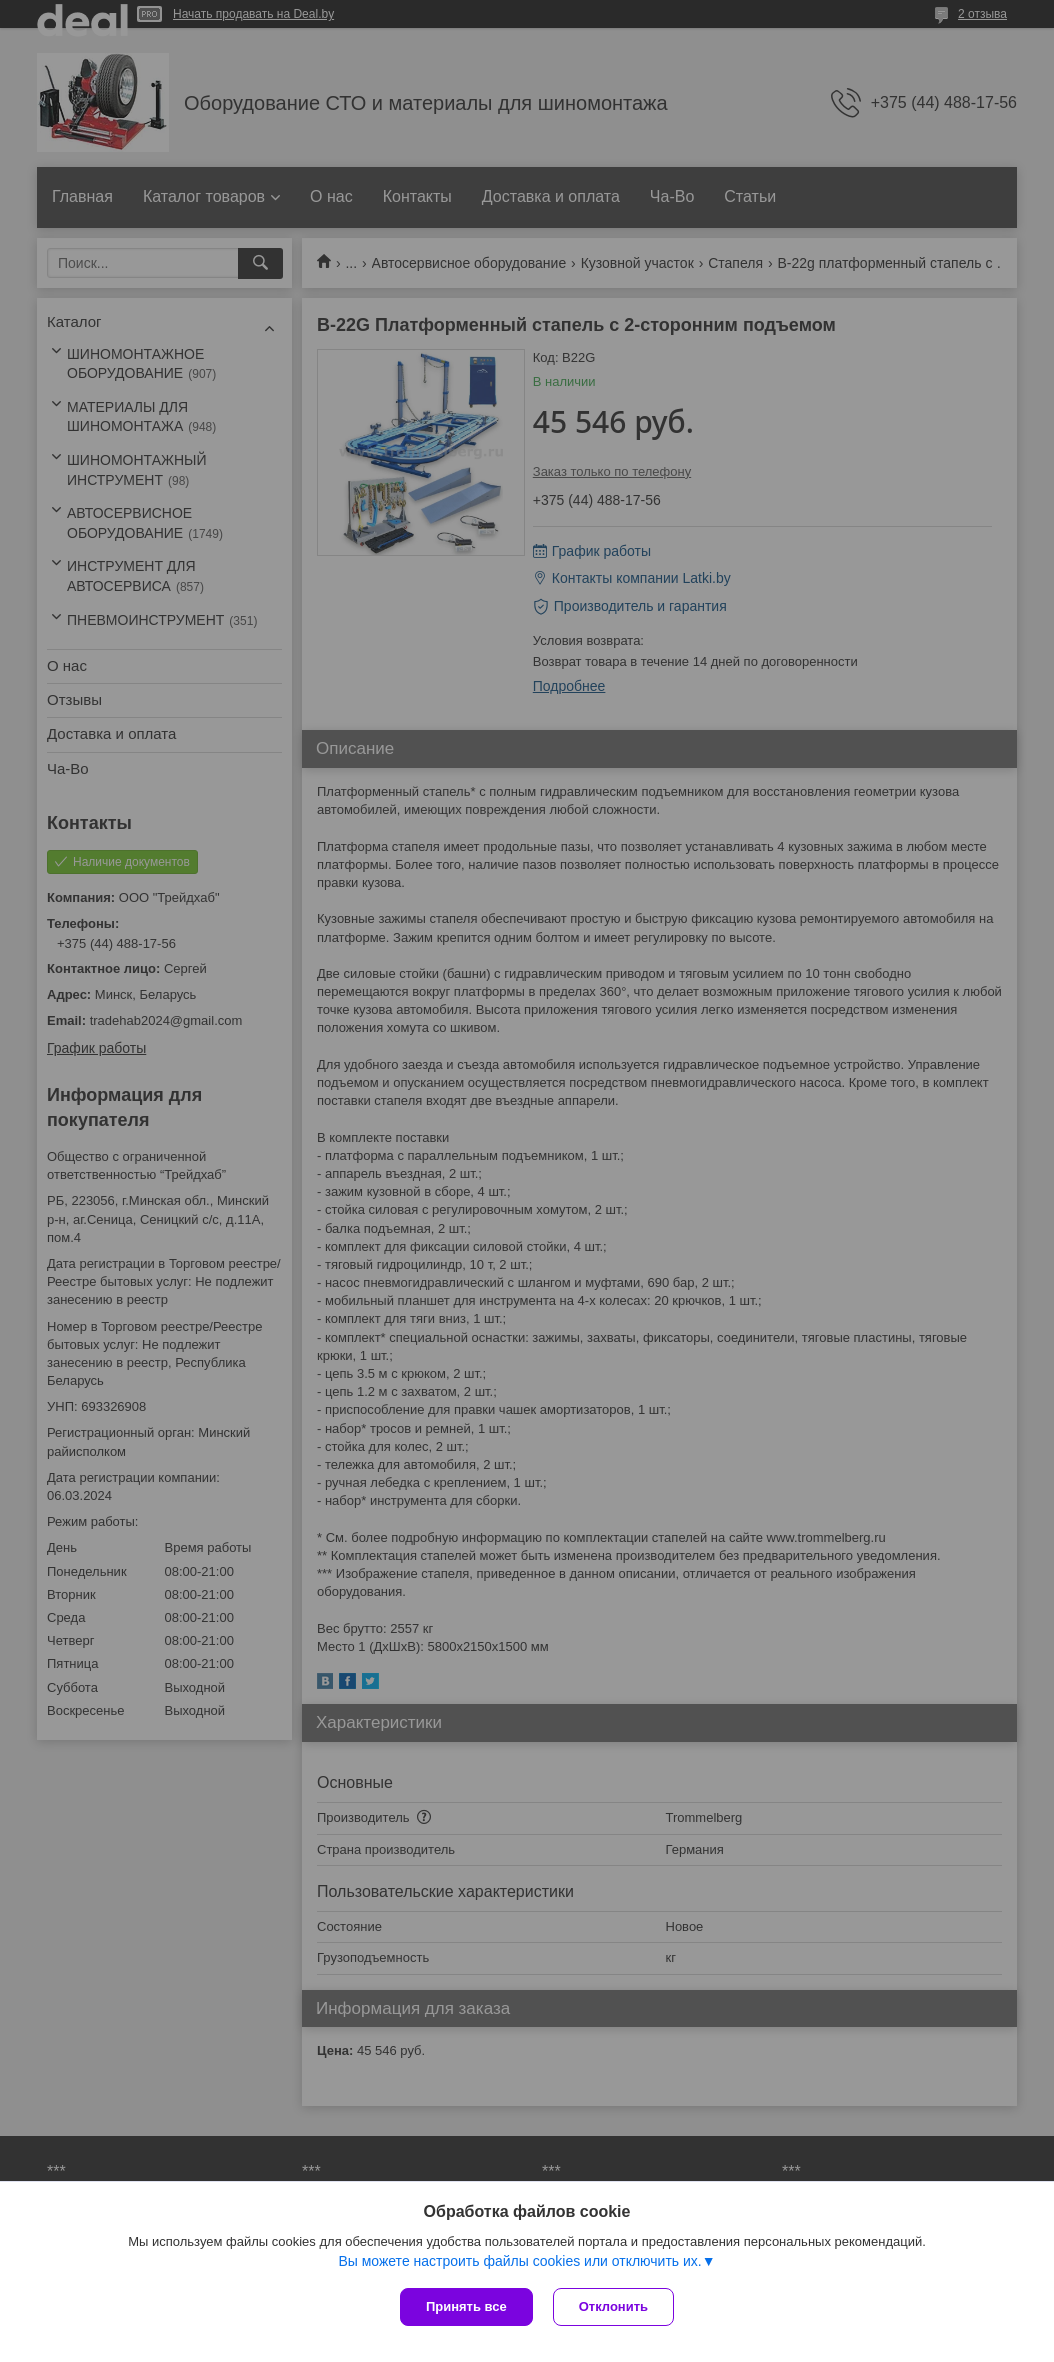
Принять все (466, 2306)
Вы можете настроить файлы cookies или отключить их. (519, 2261)
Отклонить (613, 2306)
